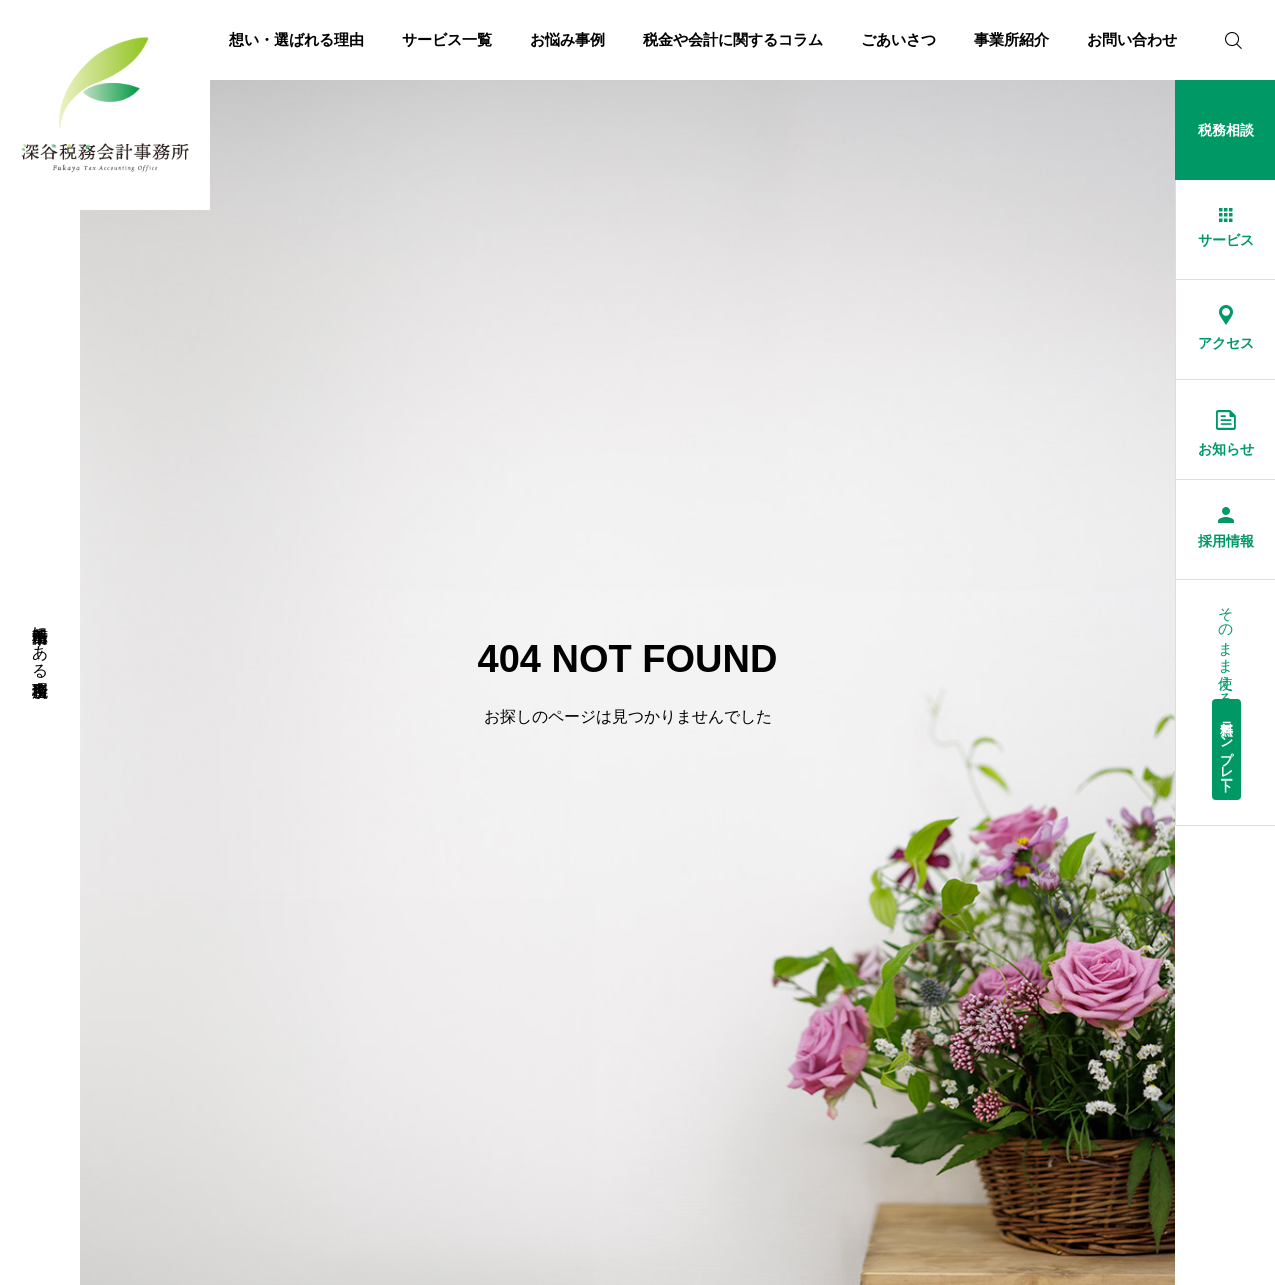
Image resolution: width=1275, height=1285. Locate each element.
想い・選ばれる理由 (296, 39)
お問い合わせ (1132, 39)
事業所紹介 (1011, 39)
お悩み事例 (567, 39)
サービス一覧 (447, 39)
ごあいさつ (898, 39)
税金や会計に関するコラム (733, 39)
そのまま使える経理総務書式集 (1227, 698)
